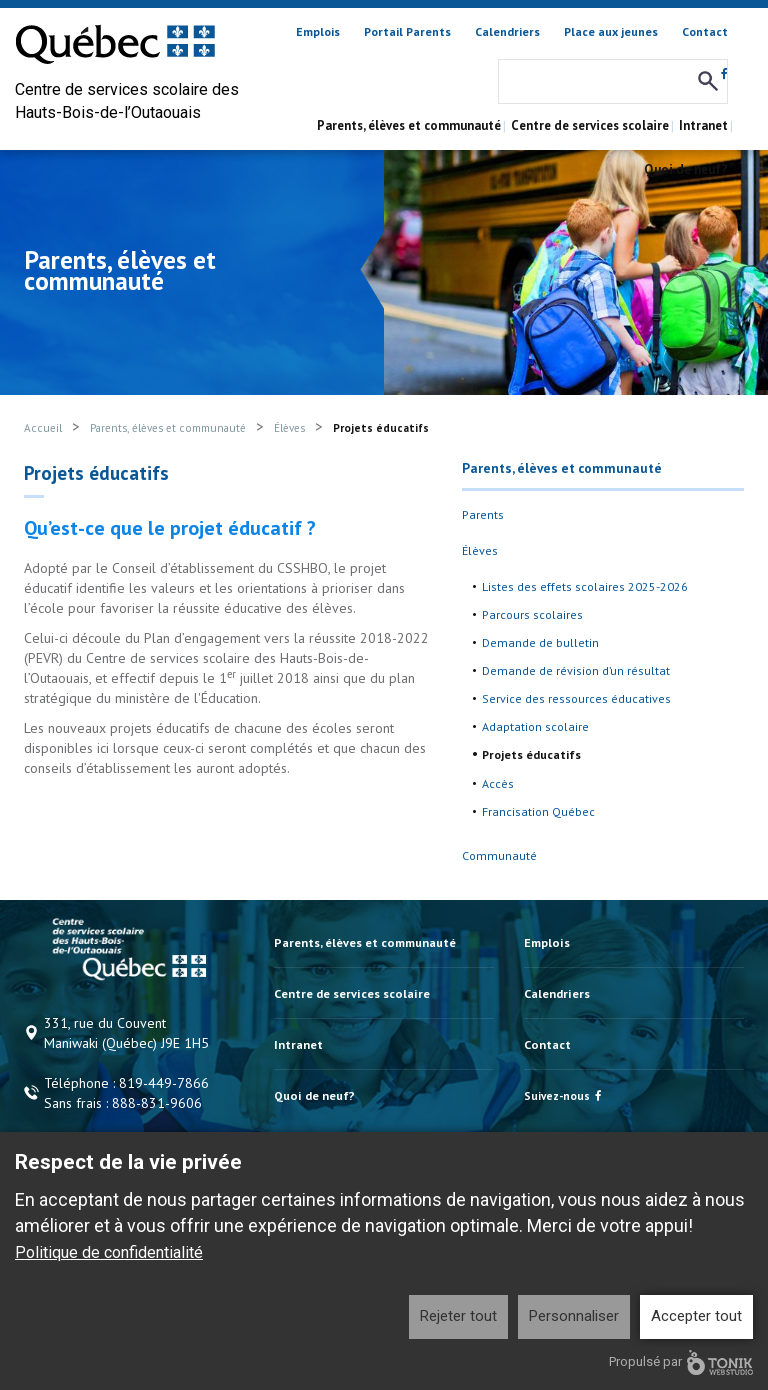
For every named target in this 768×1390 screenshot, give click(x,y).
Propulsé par (681, 1362)
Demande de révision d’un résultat (576, 670)
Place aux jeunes (611, 31)
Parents (483, 514)
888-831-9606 (157, 1103)
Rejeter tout (458, 1316)
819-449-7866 (164, 1083)
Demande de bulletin (540, 642)
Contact (705, 31)
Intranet (703, 125)
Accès (498, 783)
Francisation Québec (538, 811)
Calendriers (507, 31)
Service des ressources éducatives (576, 698)
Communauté (499, 855)
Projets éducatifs (531, 754)
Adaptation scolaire (535, 726)
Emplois (318, 31)
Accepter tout (696, 1316)
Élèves (289, 428)
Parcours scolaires (532, 614)
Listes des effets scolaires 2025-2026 (585, 586)
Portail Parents (407, 31)
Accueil (43, 428)
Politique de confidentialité (109, 1252)
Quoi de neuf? (686, 169)
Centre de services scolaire (590, 125)
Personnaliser (574, 1316)
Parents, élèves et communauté (409, 125)
